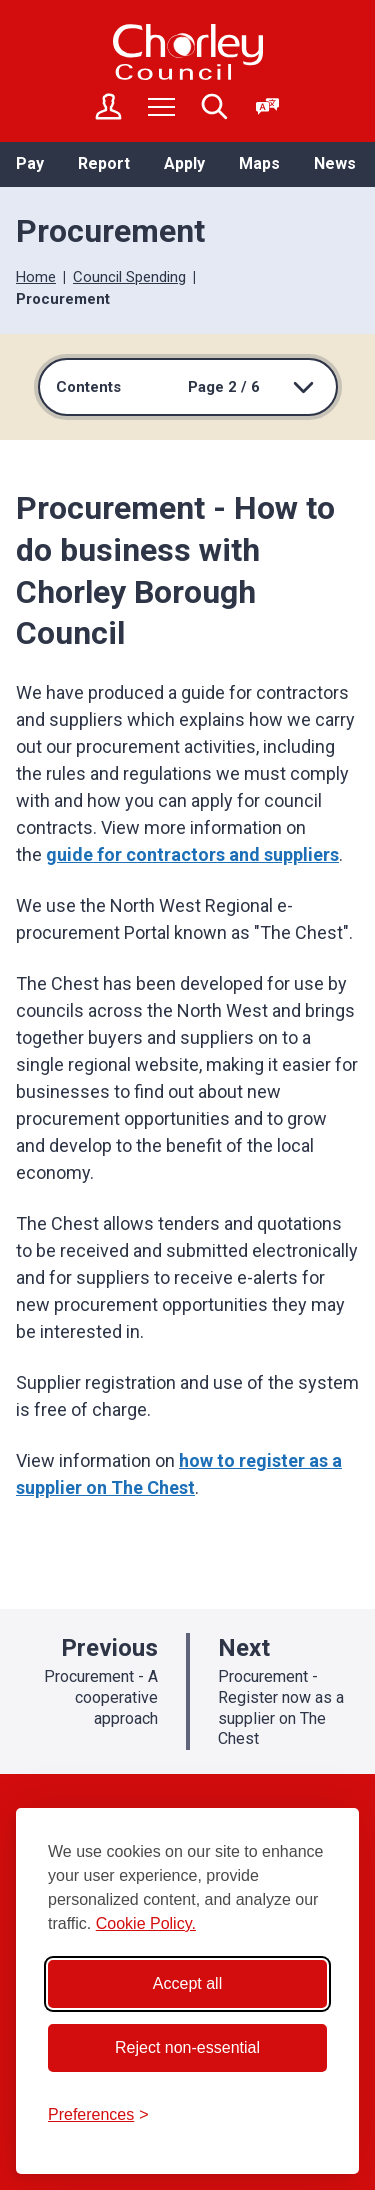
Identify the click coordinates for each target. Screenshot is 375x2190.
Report (104, 163)
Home (36, 277)
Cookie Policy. (146, 1923)
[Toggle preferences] (98, 2115)
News (335, 163)
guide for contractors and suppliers (192, 854)
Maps (259, 163)
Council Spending (129, 277)
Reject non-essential (187, 2047)
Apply (184, 163)
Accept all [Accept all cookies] (187, 1983)
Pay (30, 163)
